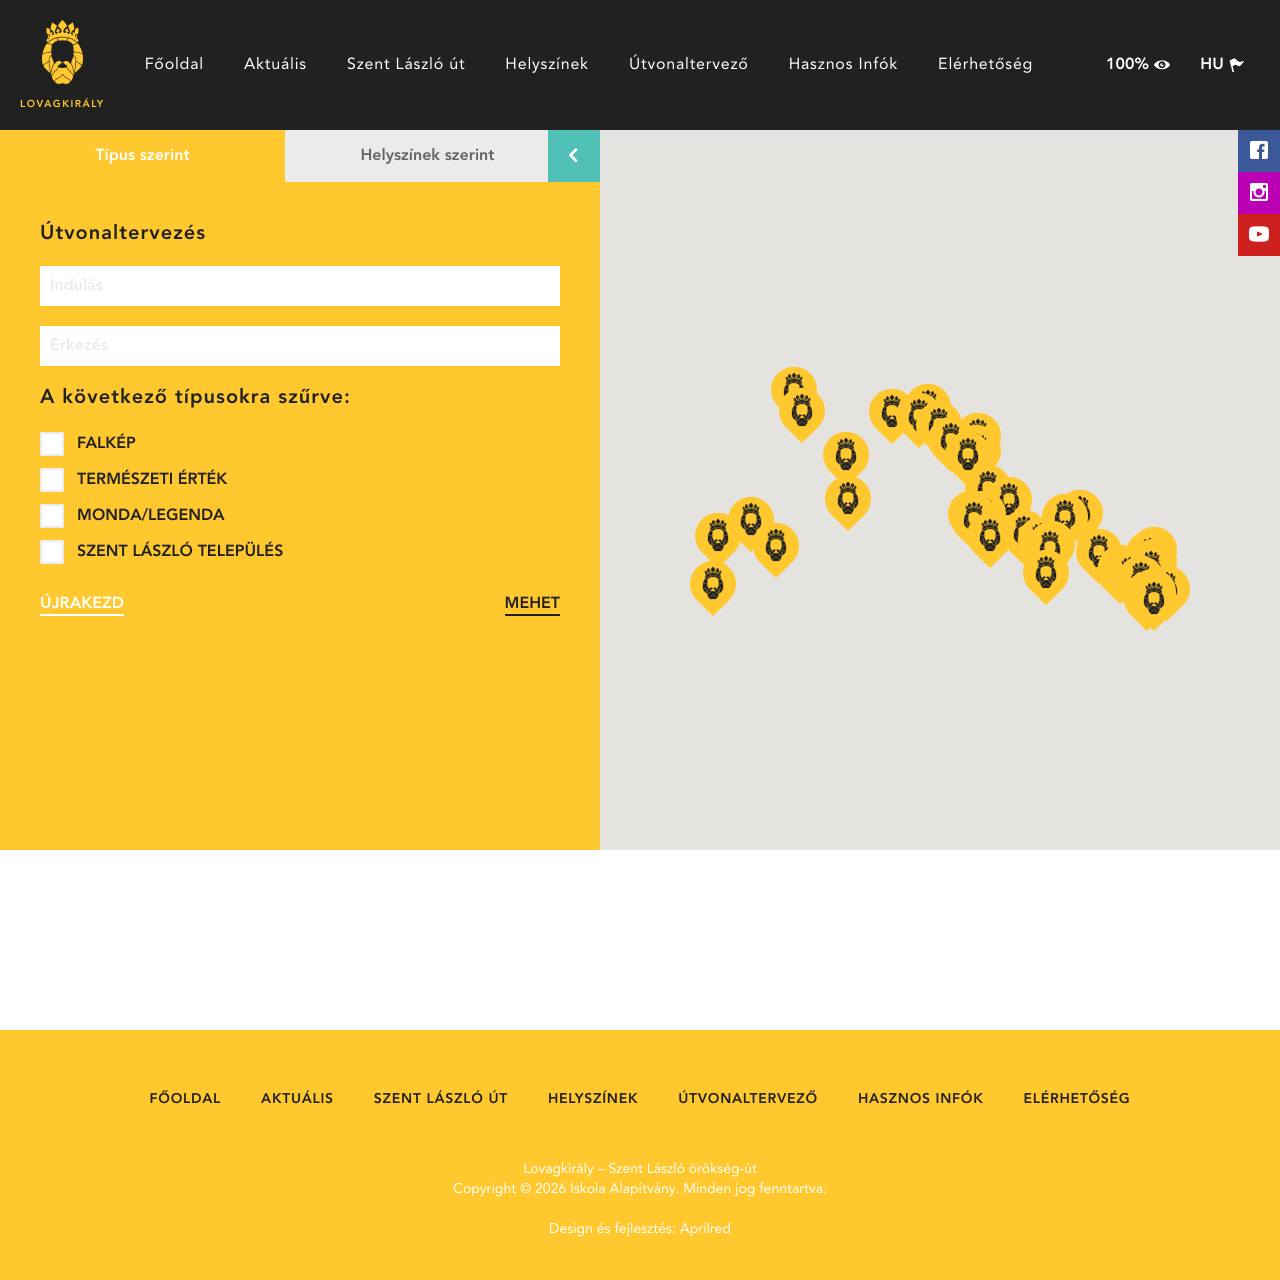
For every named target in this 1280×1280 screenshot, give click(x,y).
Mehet (532, 604)
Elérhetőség (985, 65)
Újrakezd (82, 604)
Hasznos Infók (843, 65)
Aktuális (275, 65)
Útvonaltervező (689, 65)
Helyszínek (547, 65)
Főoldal (174, 65)
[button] (1046, 577)
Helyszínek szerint (428, 156)
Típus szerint (142, 156)
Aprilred (705, 1230)
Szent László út (406, 65)
